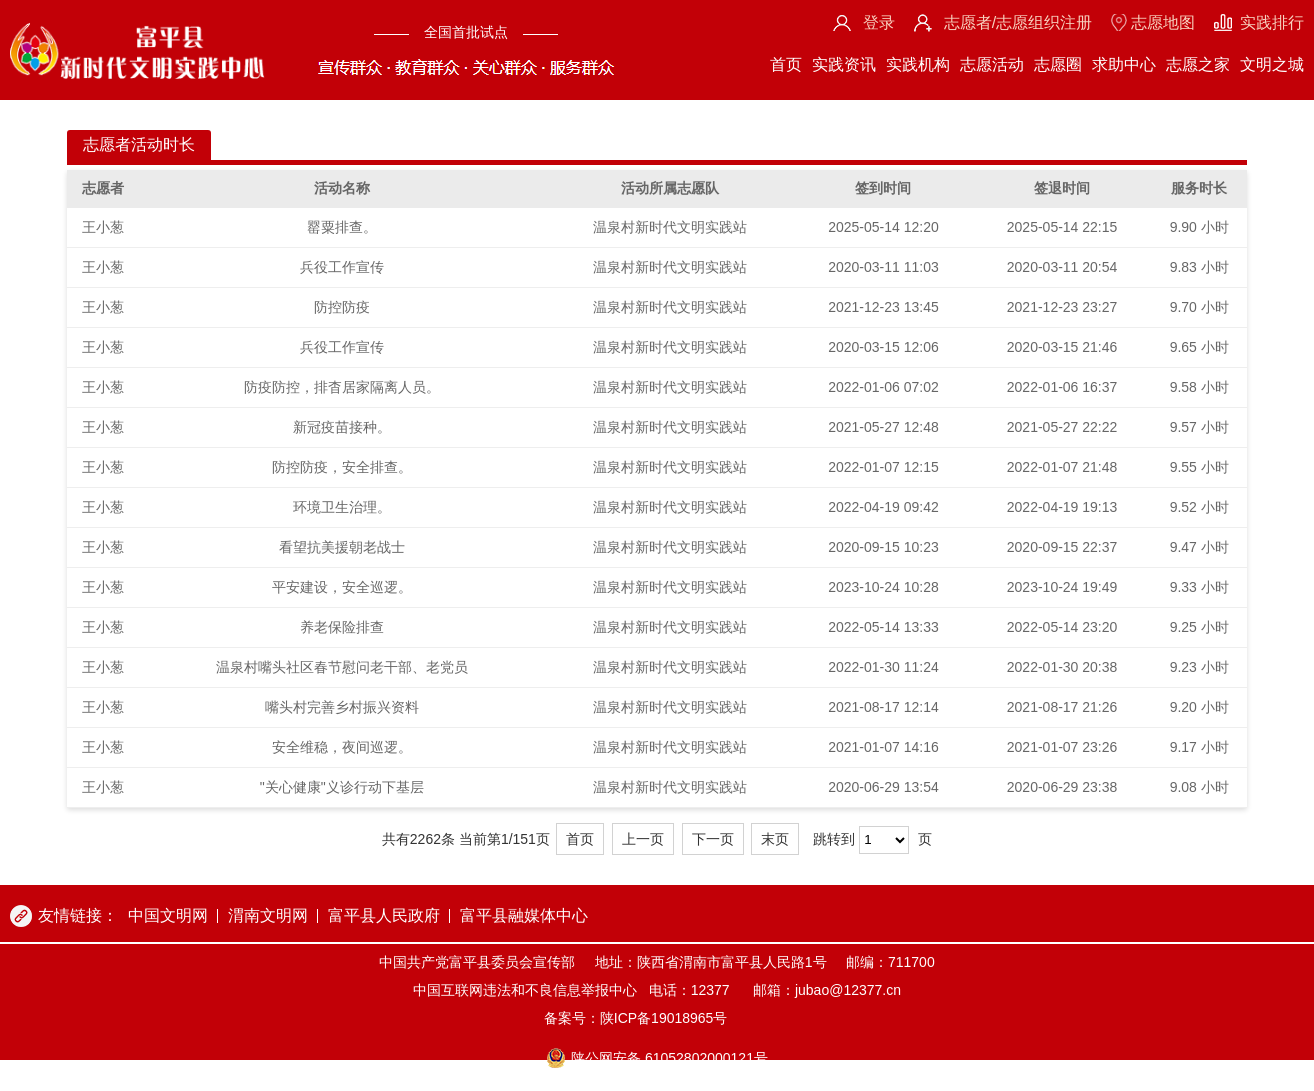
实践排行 (1272, 22)
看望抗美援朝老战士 (342, 547)
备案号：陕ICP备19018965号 (636, 1018)
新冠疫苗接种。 (342, 427)
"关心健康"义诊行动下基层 (342, 787)
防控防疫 (342, 307)
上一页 (643, 839)
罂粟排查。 (342, 227)
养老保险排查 (342, 627)
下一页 (713, 839)
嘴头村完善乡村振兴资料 (342, 707)
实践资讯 (844, 64)
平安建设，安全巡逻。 (342, 587)
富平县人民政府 (384, 915)
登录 (879, 22)
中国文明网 (168, 915)
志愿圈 (1058, 64)
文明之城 (1272, 64)
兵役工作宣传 (342, 267)
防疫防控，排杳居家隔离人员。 (342, 387)
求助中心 (1124, 64)
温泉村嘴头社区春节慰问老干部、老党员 (342, 667)
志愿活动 (992, 64)
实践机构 (918, 64)
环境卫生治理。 (342, 507)
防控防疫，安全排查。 (342, 467)
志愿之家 (1198, 64)
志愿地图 (1163, 22)
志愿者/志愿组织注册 (1018, 22)
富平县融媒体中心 (524, 915)
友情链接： (78, 915)
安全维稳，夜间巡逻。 (342, 747)
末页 (775, 839)
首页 (786, 64)
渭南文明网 (268, 915)
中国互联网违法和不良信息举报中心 (525, 990)
